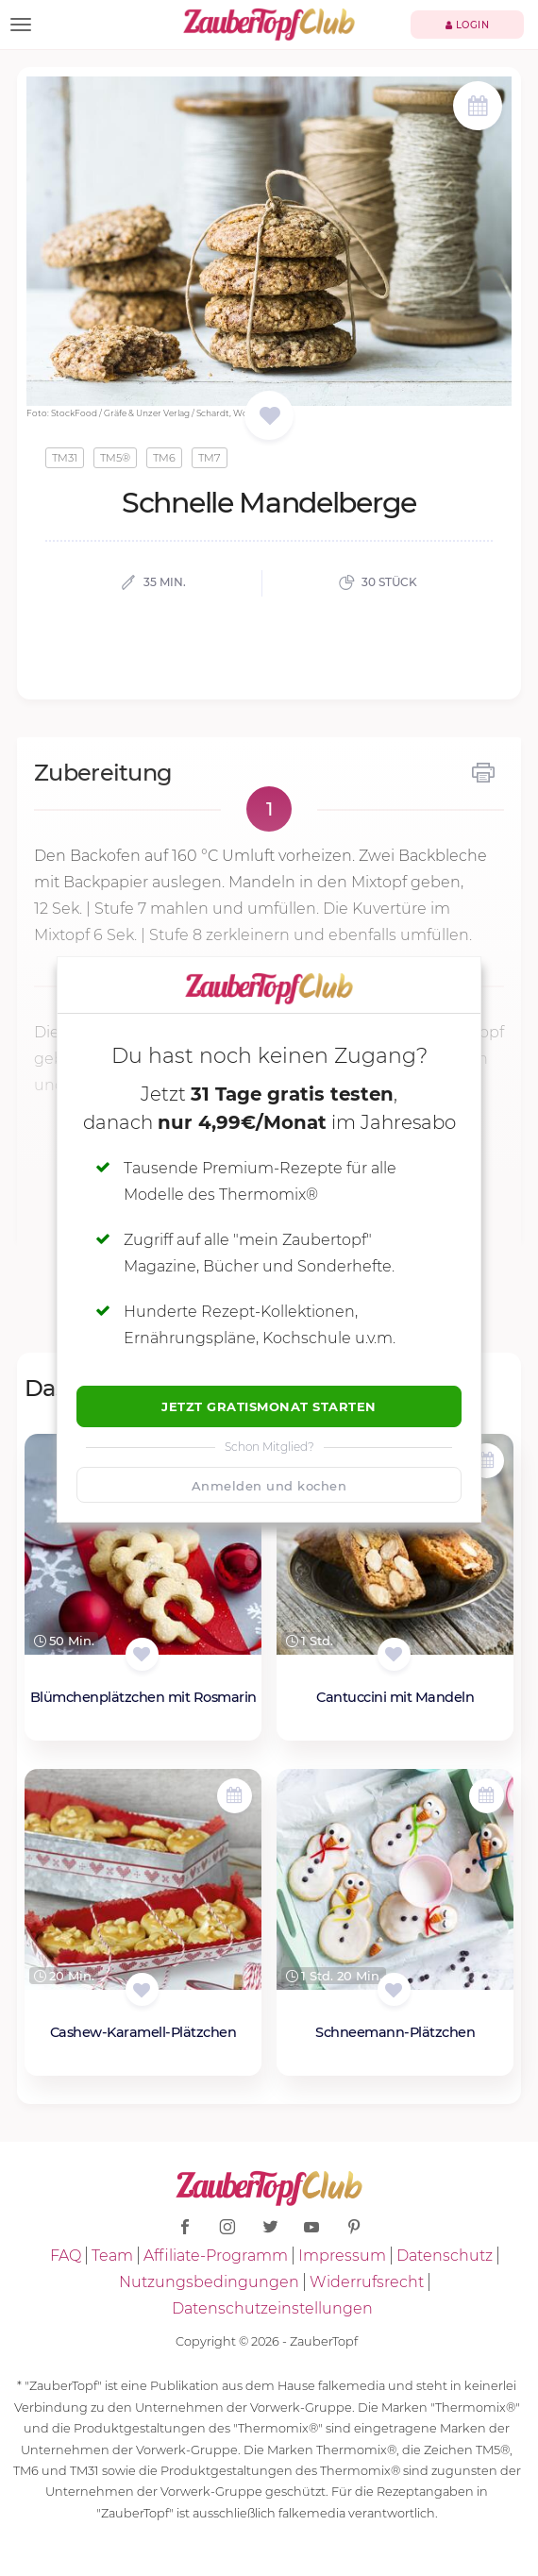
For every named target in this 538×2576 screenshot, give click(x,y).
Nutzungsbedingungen (209, 2282)
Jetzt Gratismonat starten (269, 1406)
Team (112, 2256)
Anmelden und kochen (269, 1485)
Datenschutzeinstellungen (272, 2308)
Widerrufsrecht (367, 2282)
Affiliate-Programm (215, 2256)
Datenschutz (444, 2256)
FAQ (65, 2256)
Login (468, 25)
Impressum (342, 2256)
